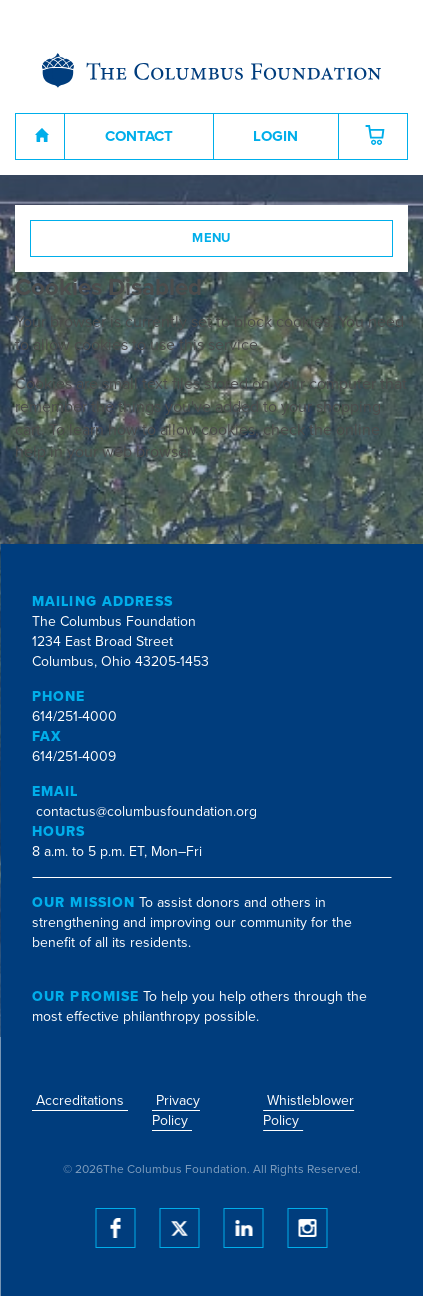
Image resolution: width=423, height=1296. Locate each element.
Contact (139, 136)
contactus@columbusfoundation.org (146, 811)
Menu (211, 238)
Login (275, 136)
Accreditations (80, 1100)
